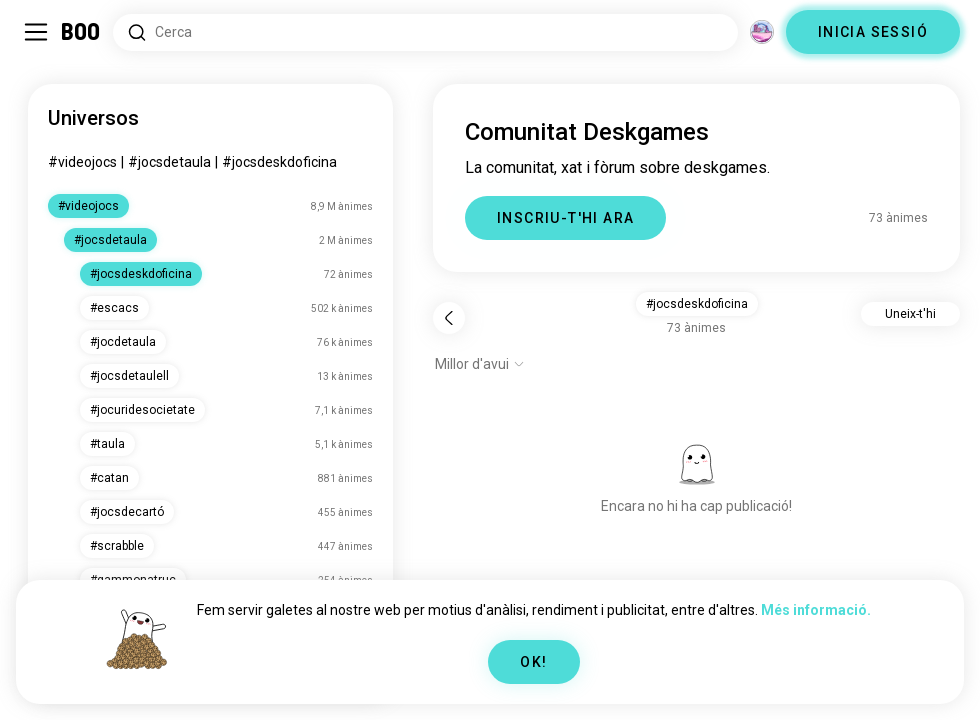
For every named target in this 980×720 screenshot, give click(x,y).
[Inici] (81, 32)
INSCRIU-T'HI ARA (565, 218)
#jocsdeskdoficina (279, 162)
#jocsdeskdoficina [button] (697, 304)
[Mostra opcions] (480, 364)
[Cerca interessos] (425, 32)
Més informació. (816, 610)
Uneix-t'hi (910, 314)
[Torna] (449, 318)
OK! (533, 662)
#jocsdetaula (169, 162)
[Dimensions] (762, 32)
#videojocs (82, 162)
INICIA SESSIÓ (873, 32)
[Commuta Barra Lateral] (36, 32)
